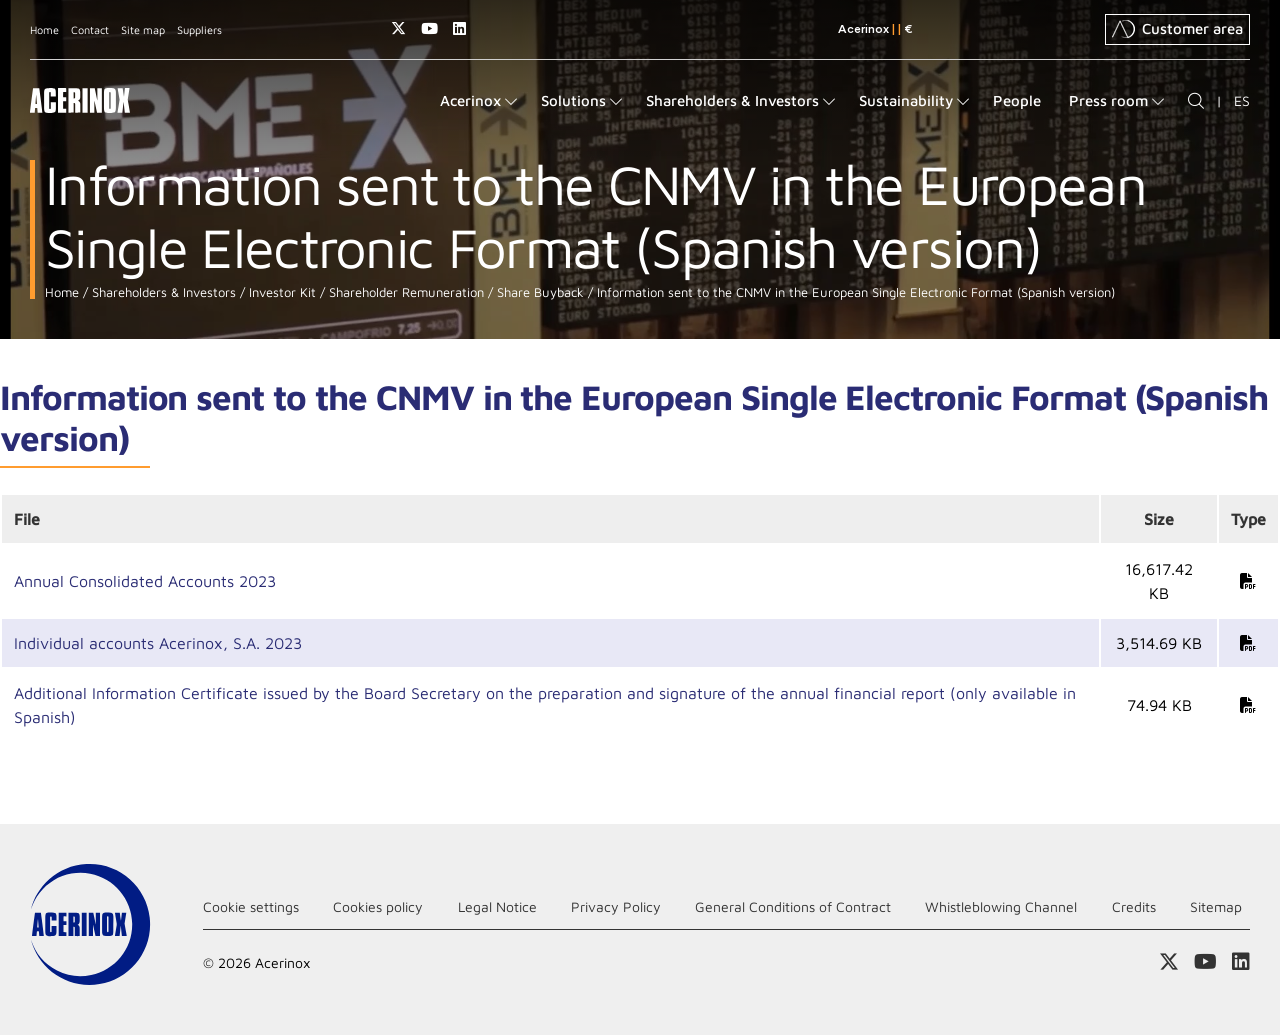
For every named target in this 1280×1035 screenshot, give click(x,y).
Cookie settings (251, 906)
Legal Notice (497, 906)
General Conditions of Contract (793, 906)
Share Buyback (538, 292)
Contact (90, 29)
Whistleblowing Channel (1001, 906)
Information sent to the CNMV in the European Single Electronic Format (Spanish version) (854, 292)
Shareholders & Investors (162, 292)
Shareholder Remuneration (404, 292)
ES (1242, 100)
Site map (143, 29)
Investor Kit (280, 292)
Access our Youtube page (429, 28)
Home (44, 29)
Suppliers (199, 29)
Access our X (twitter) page (398, 28)
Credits (1134, 906)
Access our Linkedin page (459, 28)
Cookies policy (378, 906)
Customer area (1177, 29)
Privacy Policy (616, 906)
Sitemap (1216, 906)
